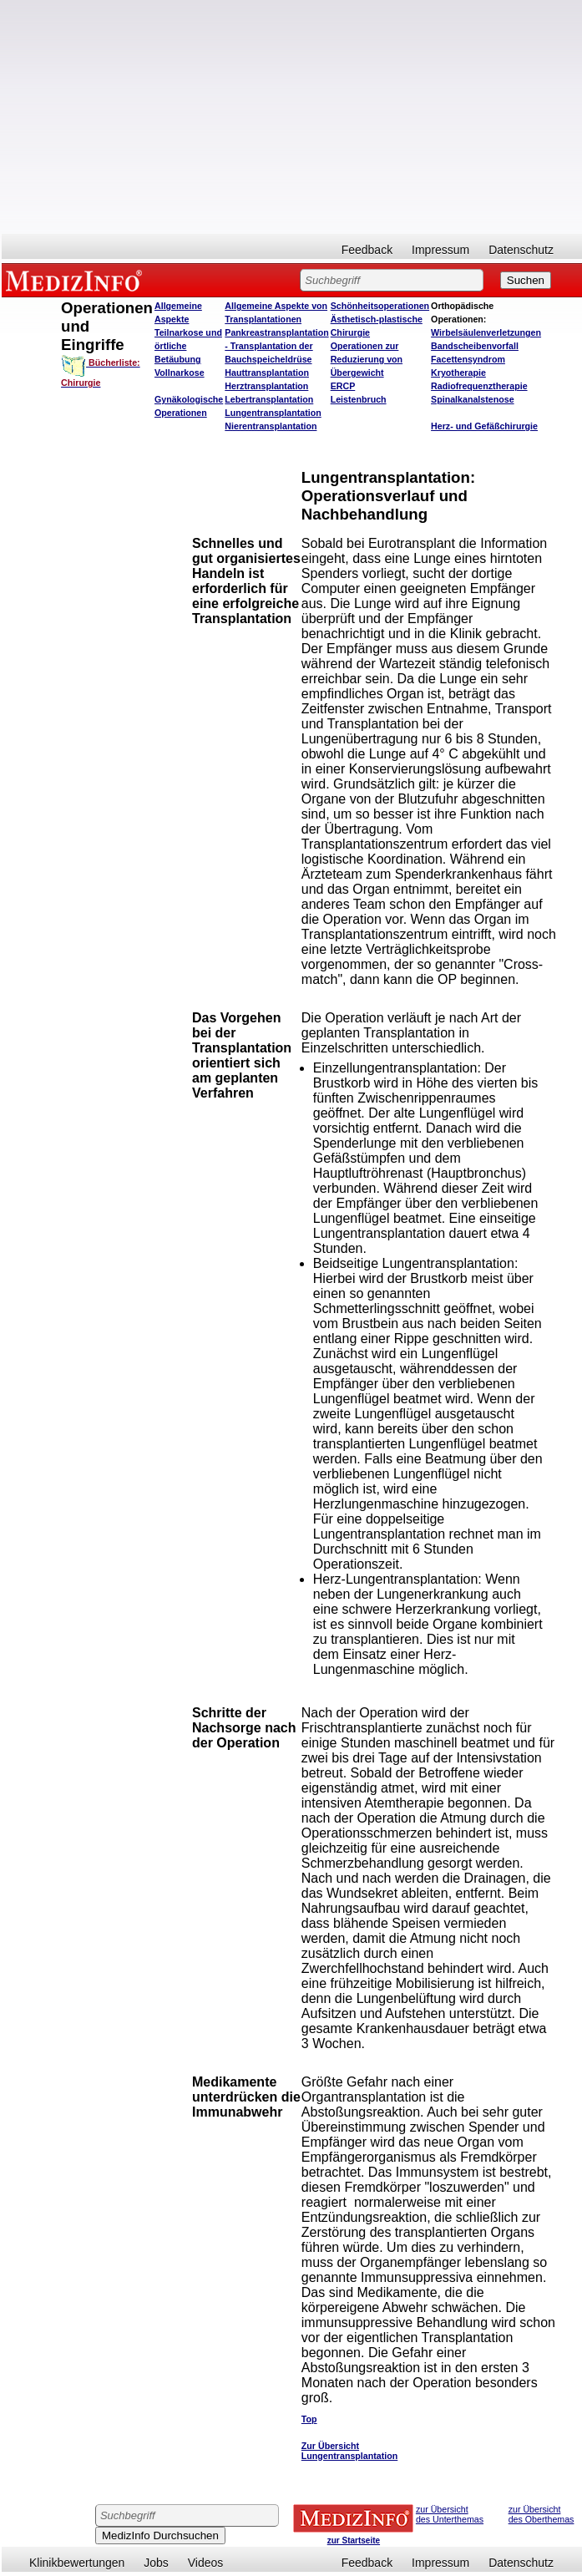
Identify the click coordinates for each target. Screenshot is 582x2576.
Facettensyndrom (468, 359)
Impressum (440, 249)
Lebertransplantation (269, 399)
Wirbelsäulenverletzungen (486, 332)
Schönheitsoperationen (380, 306)
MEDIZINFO (77, 280)
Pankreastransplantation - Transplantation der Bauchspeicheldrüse (276, 345)
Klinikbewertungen (76, 2562)
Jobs (156, 2562)
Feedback (367, 249)
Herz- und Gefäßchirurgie (484, 426)
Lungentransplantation (273, 413)
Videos (206, 2562)
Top (309, 2419)
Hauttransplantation (267, 373)
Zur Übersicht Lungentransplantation (349, 2451)
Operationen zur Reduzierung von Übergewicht (366, 359)
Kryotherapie (458, 373)
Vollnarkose (179, 373)
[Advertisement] (292, 117)
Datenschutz (521, 249)
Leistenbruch (359, 399)
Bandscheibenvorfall (475, 346)
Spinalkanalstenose (472, 399)
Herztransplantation (266, 386)
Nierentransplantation (270, 426)
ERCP (343, 386)
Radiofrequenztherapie (479, 386)
